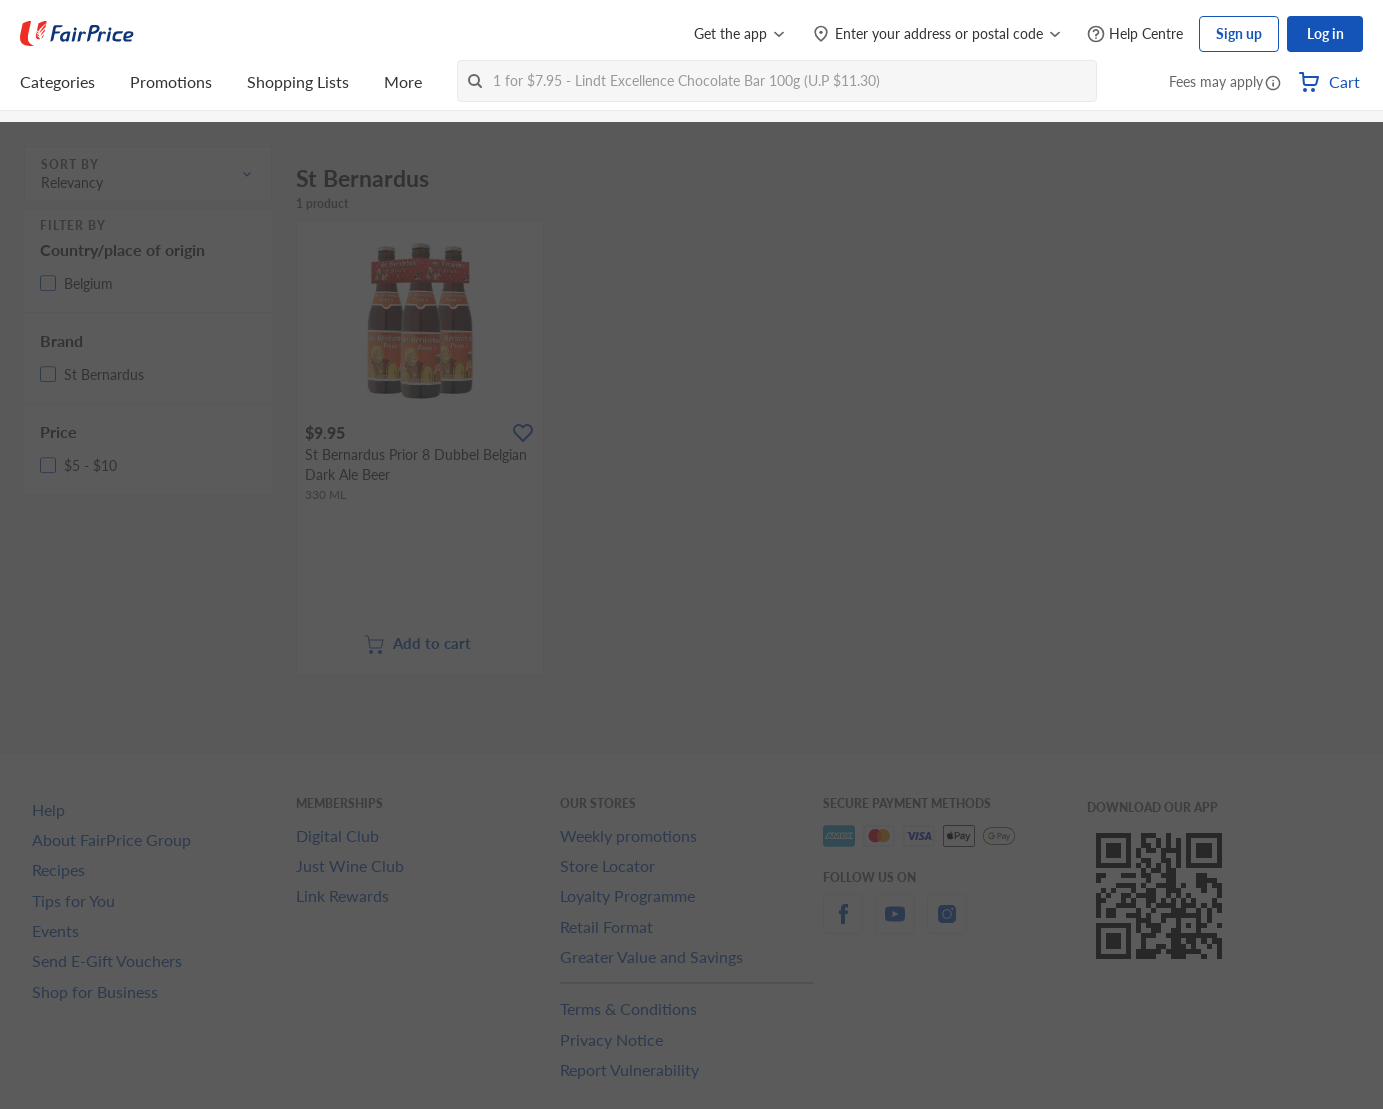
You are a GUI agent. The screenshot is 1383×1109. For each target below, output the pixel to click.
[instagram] (947, 925)
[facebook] (843, 925)
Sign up (1239, 33)
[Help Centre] (1135, 34)
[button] (1273, 84)
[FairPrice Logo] (77, 34)
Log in (1325, 33)
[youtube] (895, 925)
